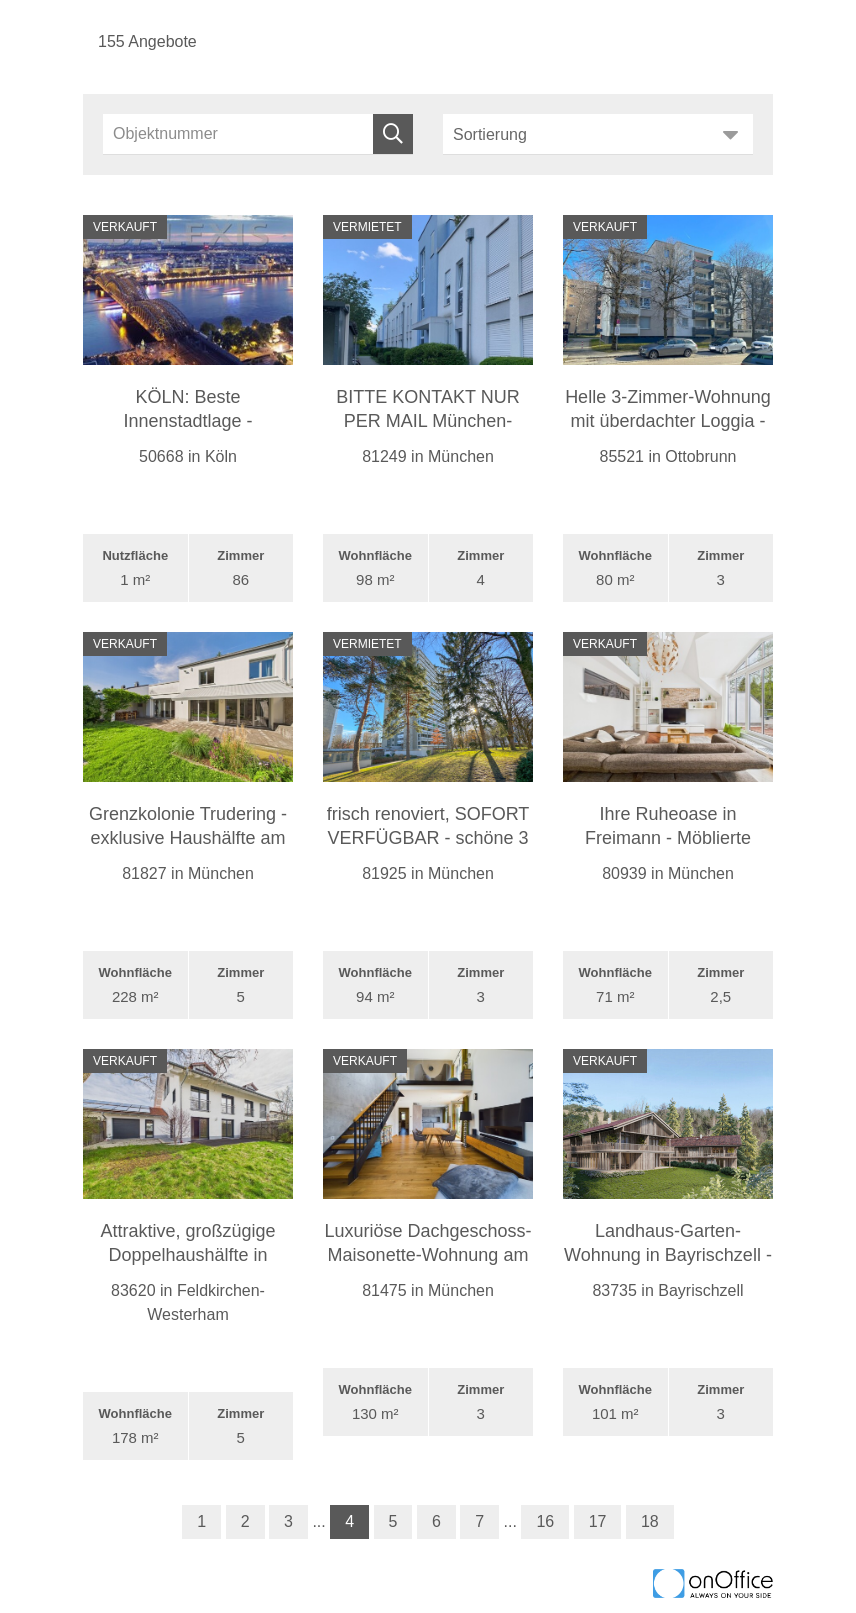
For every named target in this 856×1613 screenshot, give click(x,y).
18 (650, 1521)
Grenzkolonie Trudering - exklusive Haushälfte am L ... (188, 838)
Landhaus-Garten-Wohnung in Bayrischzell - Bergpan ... (668, 1255)
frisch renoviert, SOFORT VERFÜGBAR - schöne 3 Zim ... (428, 838)
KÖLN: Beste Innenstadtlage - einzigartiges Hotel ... (188, 421)
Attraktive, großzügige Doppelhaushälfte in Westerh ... (187, 1255)
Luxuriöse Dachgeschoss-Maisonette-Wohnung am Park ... (427, 1255)
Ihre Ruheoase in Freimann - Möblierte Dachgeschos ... (668, 838)
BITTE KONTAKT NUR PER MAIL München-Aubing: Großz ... (427, 421)
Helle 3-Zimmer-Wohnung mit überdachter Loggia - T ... (668, 421)
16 (545, 1521)
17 (598, 1521)
